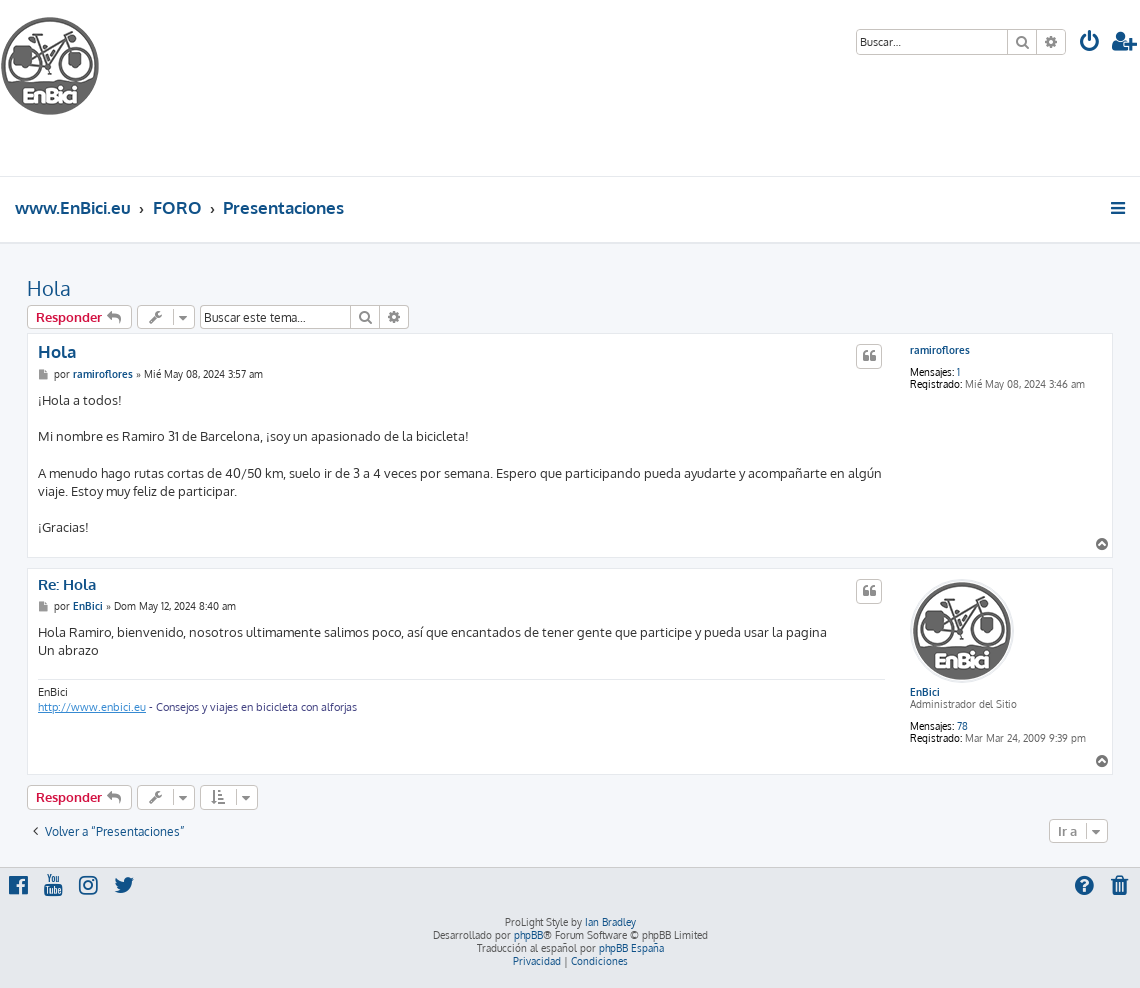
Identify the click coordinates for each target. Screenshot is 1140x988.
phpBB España (631, 948)
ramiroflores (940, 350)
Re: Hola (67, 585)
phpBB (528, 935)
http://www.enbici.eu (92, 707)
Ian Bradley (610, 922)
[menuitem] (1090, 43)
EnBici (925, 692)
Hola (49, 288)
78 (962, 726)
